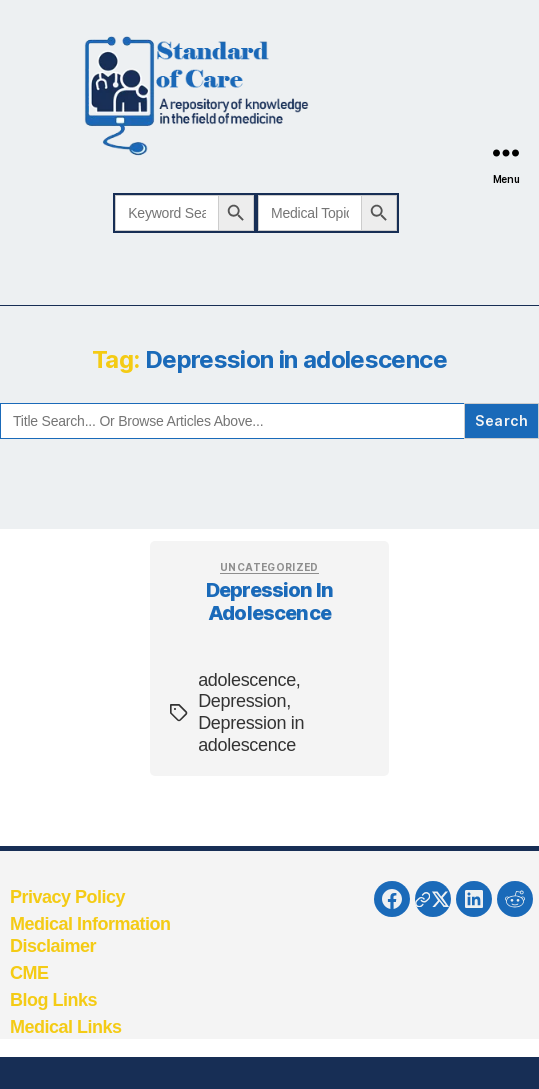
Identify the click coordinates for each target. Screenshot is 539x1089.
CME (29, 973)
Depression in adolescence (269, 601)
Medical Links (66, 1027)
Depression (242, 701)
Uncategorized (269, 567)
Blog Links (53, 1000)
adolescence (247, 680)
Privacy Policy (67, 897)
